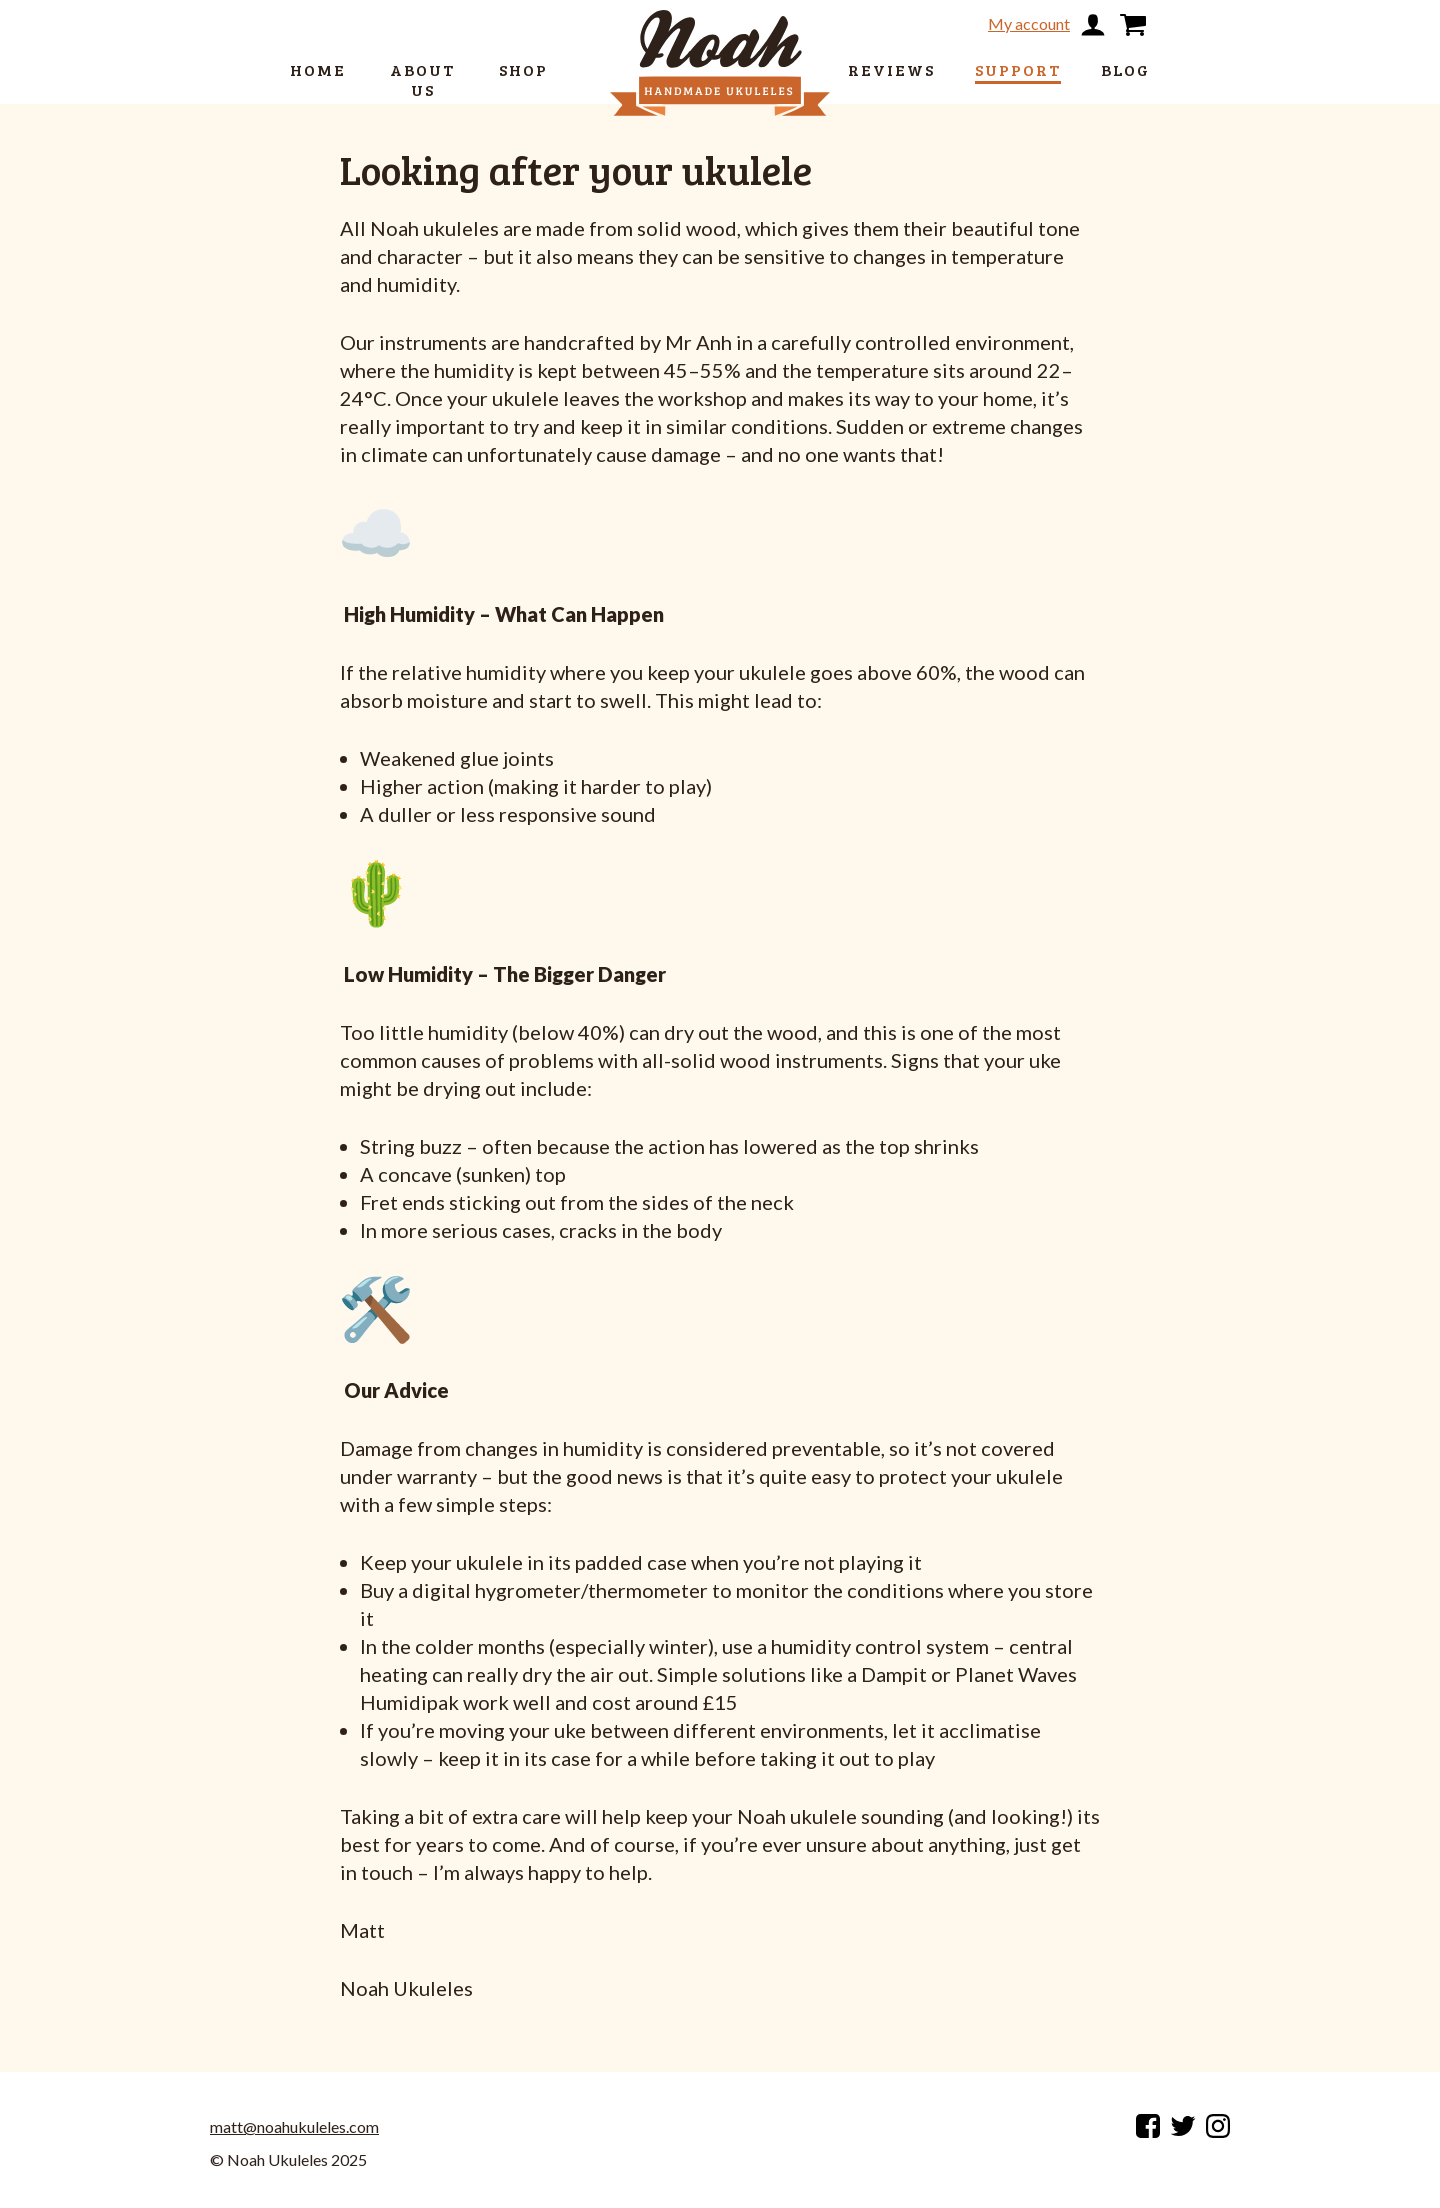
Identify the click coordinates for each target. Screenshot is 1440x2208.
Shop (523, 69)
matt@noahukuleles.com (294, 2127)
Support (1018, 69)
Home (318, 69)
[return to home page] (720, 28)
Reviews (891, 69)
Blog (1125, 69)
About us (422, 79)
